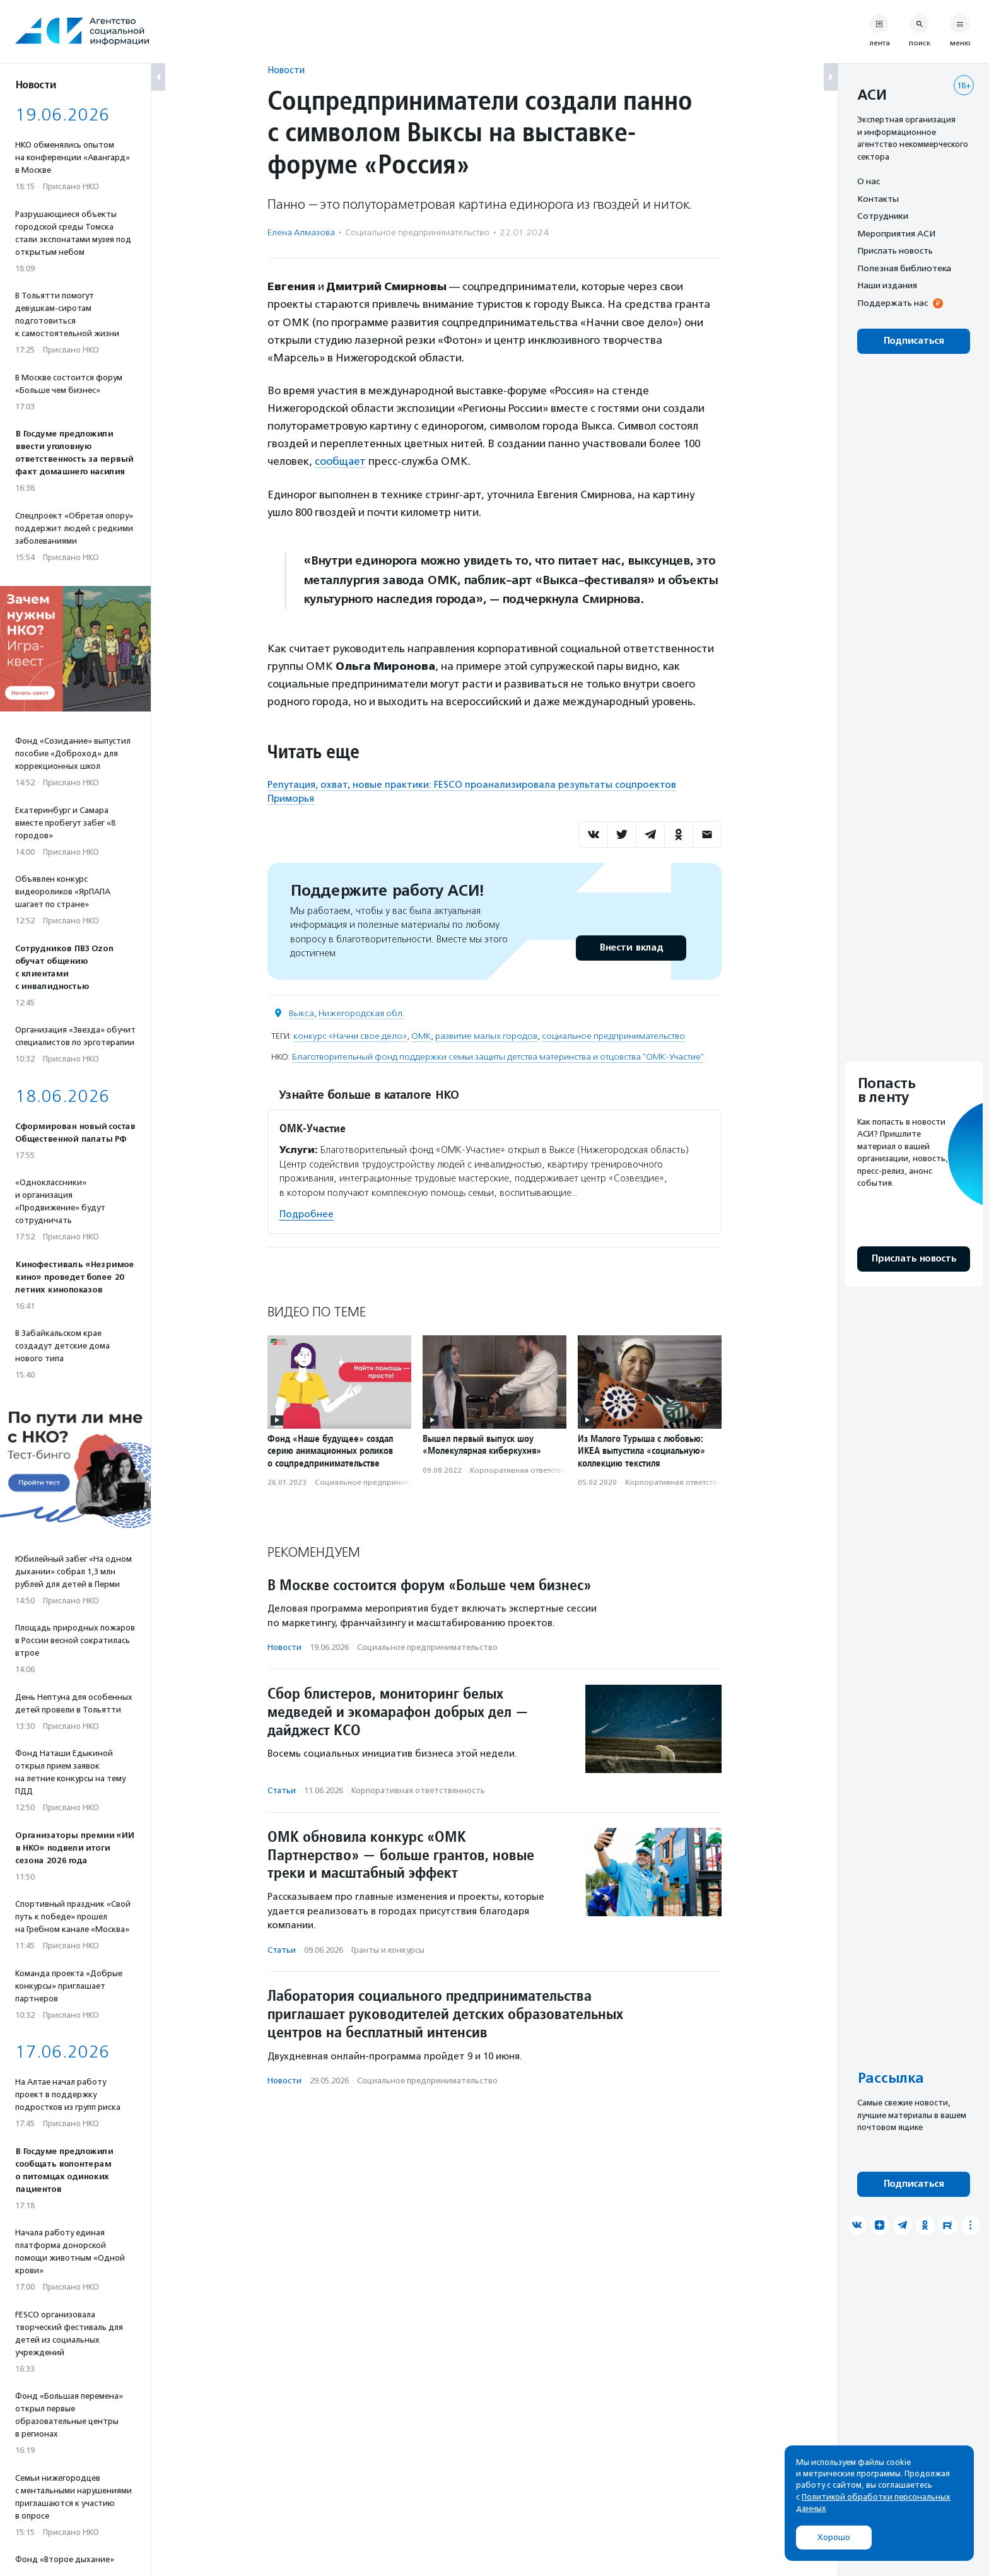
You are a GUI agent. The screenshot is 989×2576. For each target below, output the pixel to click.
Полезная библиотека (904, 268)
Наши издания (887, 285)
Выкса (301, 1012)
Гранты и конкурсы (387, 1949)
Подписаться (913, 341)
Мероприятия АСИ (896, 233)
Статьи (281, 1790)
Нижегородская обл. (361, 1012)
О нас (868, 181)
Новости (286, 69)
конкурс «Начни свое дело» (350, 1035)
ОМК (421, 1035)
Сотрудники (882, 216)
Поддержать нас (892, 303)
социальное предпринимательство (613, 1035)
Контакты (878, 199)
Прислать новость (895, 250)
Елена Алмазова (301, 232)
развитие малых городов (486, 1035)
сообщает (341, 461)
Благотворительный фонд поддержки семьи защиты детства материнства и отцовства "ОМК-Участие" (498, 1056)
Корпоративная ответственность (531, 1469)
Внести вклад (630, 947)
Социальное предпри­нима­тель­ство (417, 232)
